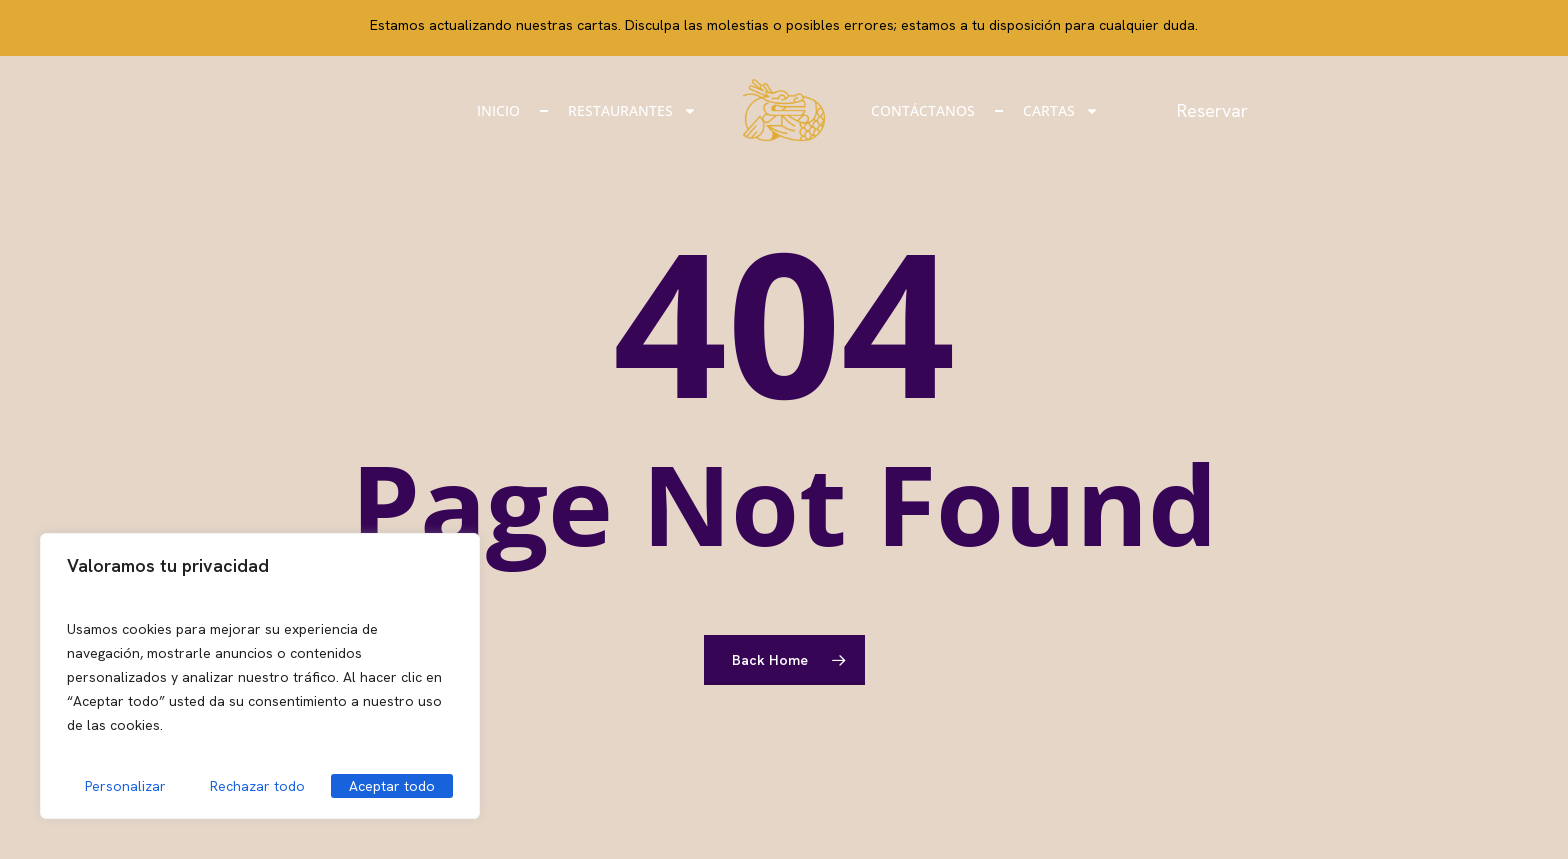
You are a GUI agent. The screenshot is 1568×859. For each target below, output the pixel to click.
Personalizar (125, 786)
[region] (260, 676)
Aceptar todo (392, 786)
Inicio (498, 110)
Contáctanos (923, 110)
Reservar (1217, 110)
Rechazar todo (257, 786)
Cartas (1061, 111)
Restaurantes (632, 111)
